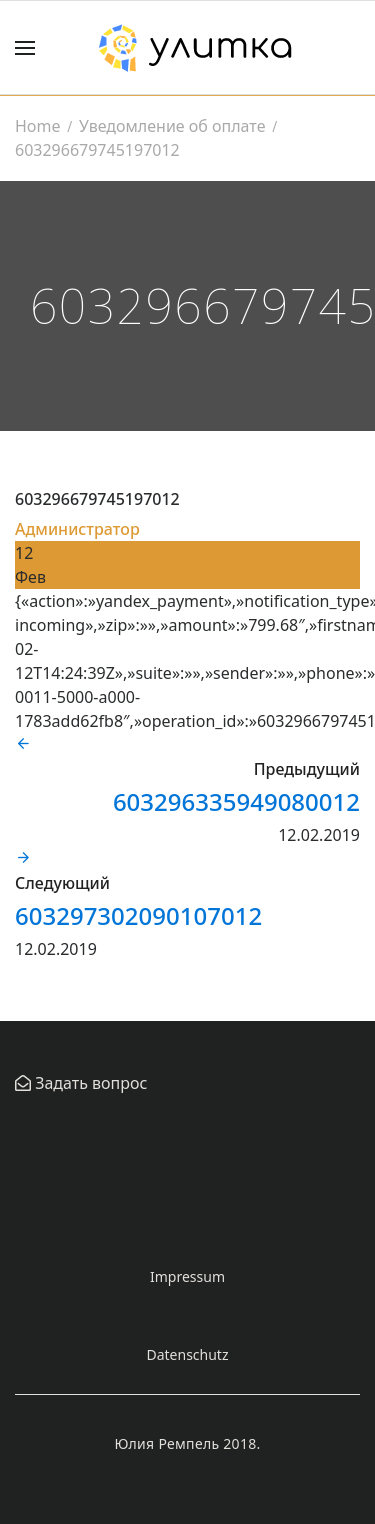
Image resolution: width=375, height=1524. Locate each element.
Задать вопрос (89, 1083)
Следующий (62, 883)
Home (38, 126)
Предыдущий (307, 769)
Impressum (187, 1276)
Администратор (77, 529)
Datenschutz (187, 1354)
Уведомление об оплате (172, 126)
